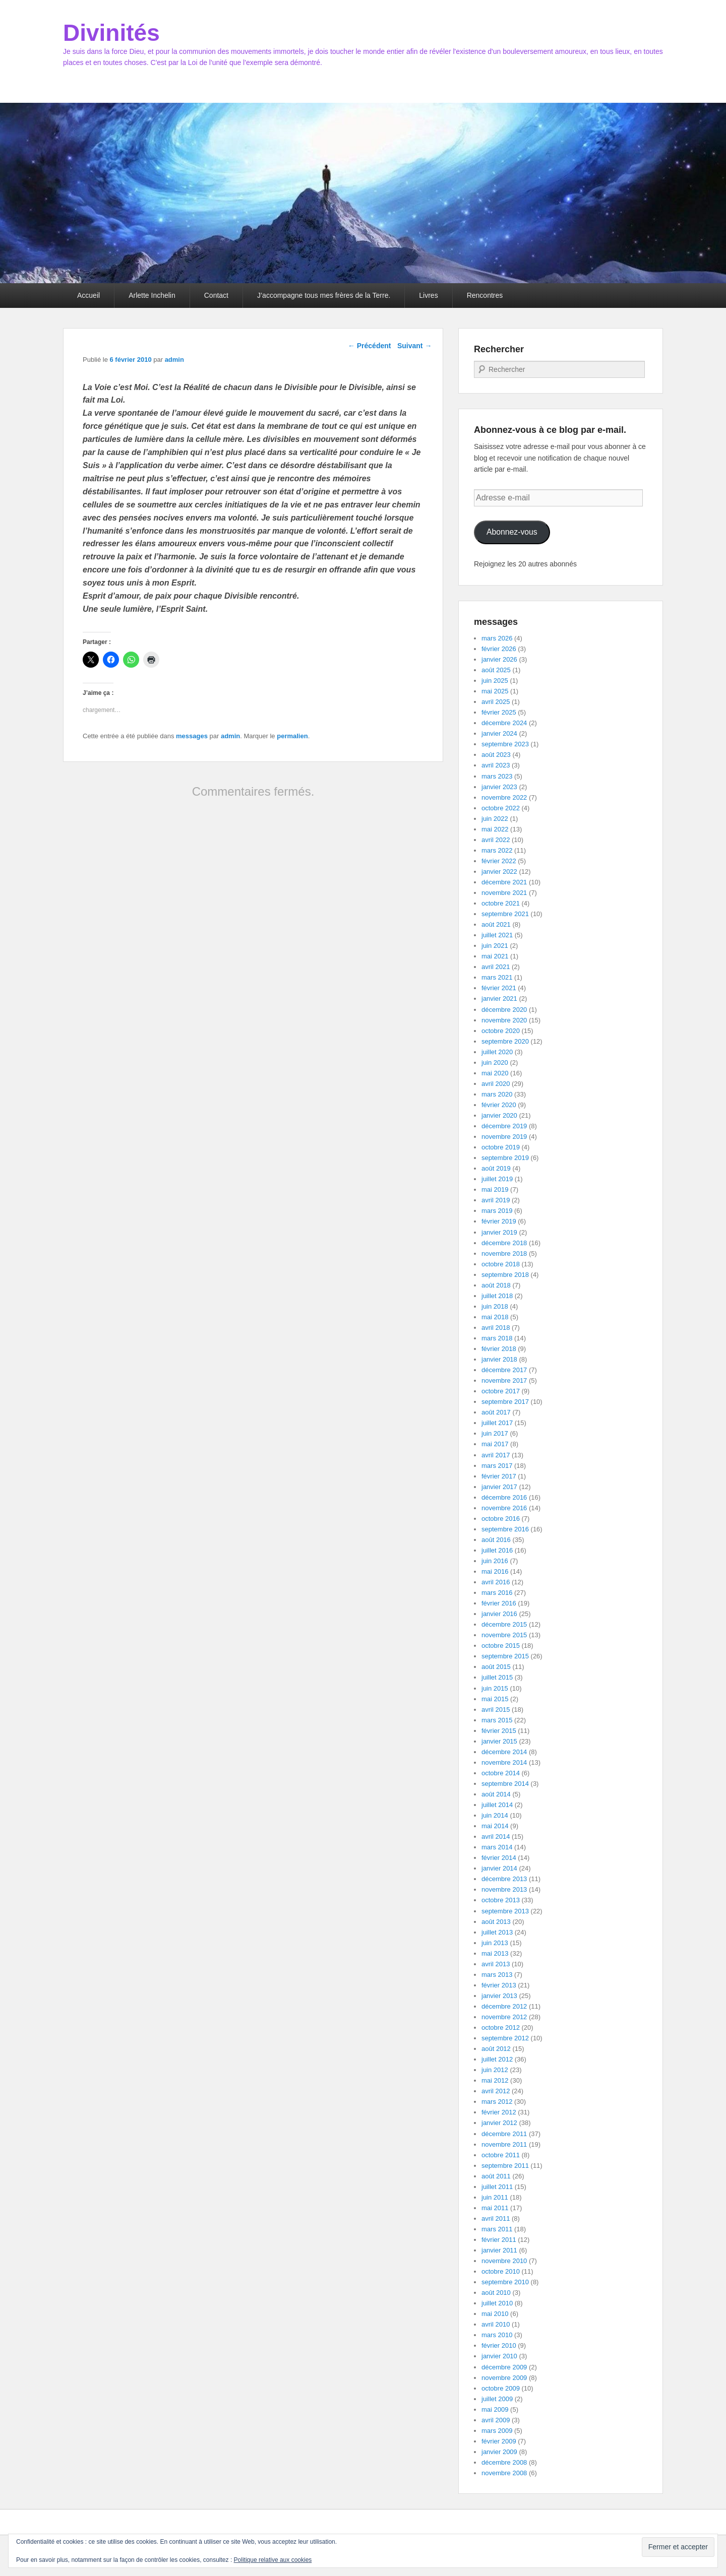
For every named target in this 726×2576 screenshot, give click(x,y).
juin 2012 (494, 2070)
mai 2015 (494, 1699)
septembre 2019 (505, 1158)
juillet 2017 (497, 1423)
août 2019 (496, 1168)
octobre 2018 (500, 1264)
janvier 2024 (499, 733)
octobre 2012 (500, 2027)
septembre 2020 (505, 1041)
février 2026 (498, 649)
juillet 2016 (497, 1550)
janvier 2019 (499, 1232)
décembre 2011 (504, 2134)
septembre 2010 (505, 2282)
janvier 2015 (499, 1741)
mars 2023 (496, 776)
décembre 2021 (504, 882)
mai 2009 (494, 2409)
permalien (292, 736)
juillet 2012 (497, 2059)
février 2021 (498, 988)
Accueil (88, 295)
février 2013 (498, 1985)
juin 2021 (494, 945)
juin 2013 (494, 1943)
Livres (428, 295)
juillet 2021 (497, 935)
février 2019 (498, 1221)
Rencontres (485, 295)
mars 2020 (496, 1094)
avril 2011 (495, 2218)
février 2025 (498, 712)
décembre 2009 (504, 2367)
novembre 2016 (504, 1508)
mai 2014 (494, 1826)
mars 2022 (496, 850)
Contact (216, 295)
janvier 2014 (499, 1868)
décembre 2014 (504, 1752)
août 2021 (496, 924)
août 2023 (496, 754)
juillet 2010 (497, 2303)
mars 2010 (496, 2335)
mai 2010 (494, 2313)
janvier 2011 (499, 2250)
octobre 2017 (500, 1391)
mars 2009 (496, 2430)
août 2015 (496, 1666)
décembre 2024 (504, 723)
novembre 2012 (504, 2017)
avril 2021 (495, 967)
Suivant (414, 346)
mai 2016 (494, 1571)
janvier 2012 (499, 2123)
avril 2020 (495, 1083)
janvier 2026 (499, 659)
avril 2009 (495, 2420)
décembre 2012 (504, 2006)
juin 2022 (494, 818)
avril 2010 (495, 2324)
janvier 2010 (499, 2356)
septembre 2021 (505, 914)
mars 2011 (496, 2229)
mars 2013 (496, 1974)
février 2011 (498, 2239)
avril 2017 (495, 1455)
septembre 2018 (505, 1274)
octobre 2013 (500, 1900)
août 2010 (496, 2292)
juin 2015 (494, 1688)
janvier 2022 (499, 871)
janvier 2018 (499, 1359)
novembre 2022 (504, 797)
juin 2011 (494, 2197)
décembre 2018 (504, 1243)
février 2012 (498, 2112)
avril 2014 (495, 1836)
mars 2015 (496, 1720)
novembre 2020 (504, 1020)
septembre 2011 (505, 2165)
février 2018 (498, 1349)
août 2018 (496, 1285)
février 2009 (498, 2441)
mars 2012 (496, 2101)
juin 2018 (494, 1306)
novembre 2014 (504, 1762)
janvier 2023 (499, 787)
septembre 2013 (505, 1911)
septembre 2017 (505, 1401)
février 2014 (498, 1857)
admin (174, 359)
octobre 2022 (500, 808)
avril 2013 (495, 1964)
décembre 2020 (504, 1009)
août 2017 (496, 1412)
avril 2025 (495, 701)
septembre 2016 (505, 1529)
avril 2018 (495, 1327)
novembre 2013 (504, 1889)
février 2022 (498, 861)
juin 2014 (494, 1815)
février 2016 (498, 1603)
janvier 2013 (499, 1996)
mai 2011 (494, 2208)
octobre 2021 (500, 903)
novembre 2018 (504, 1253)
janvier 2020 (499, 1115)
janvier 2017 (499, 1487)
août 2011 (496, 2176)
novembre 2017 (504, 1380)
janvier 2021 (499, 998)
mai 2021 (494, 956)
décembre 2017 (504, 1370)
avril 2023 (495, 765)
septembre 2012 (505, 2038)
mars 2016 (496, 1592)
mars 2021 (496, 977)
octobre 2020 (500, 1031)
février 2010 (498, 2345)
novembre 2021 (504, 892)
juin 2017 (494, 1433)
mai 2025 (494, 691)
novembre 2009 (504, 2377)
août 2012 (496, 2048)
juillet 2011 (497, 2187)
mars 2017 (496, 1465)
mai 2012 (494, 2080)
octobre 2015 (500, 1645)
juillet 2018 (497, 1296)
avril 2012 (495, 2091)
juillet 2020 (497, 1052)
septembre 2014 (505, 1783)
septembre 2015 (505, 1656)
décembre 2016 (504, 1497)
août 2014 (496, 1794)
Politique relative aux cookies (273, 2559)
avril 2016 (495, 1582)
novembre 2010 (504, 2261)
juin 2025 (494, 680)
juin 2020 (494, 1062)
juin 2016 (494, 1561)
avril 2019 (495, 1200)
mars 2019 (496, 1210)
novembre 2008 (504, 2473)
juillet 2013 (497, 1932)
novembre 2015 (504, 1635)
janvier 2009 (499, 2452)
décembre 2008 (504, 2462)
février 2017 (498, 1476)
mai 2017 (494, 1444)
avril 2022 (495, 840)
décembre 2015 (504, 1624)
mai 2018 (494, 1317)
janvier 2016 (499, 1614)
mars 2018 (496, 1338)
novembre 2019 (504, 1136)
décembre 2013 (504, 1879)
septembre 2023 (505, 744)
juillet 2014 (497, 1805)
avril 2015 (495, 1709)
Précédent (369, 346)
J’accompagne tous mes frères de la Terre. (323, 295)
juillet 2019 (497, 1179)
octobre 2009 (500, 2388)
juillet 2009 (497, 2399)
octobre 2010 (500, 2271)
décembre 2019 (504, 1126)
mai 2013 (494, 1953)
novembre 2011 (504, 2144)
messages (192, 736)
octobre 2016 (500, 1518)
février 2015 (498, 1730)
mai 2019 (494, 1189)
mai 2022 (494, 829)
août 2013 (496, 1921)
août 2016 (496, 1539)
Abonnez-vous (512, 532)
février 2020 (498, 1105)
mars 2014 (496, 1847)
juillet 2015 (497, 1677)
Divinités (111, 33)
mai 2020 (494, 1073)
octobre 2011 (500, 2155)
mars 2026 (496, 638)
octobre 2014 (500, 1773)
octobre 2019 (500, 1147)
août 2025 (496, 670)
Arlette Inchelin (152, 295)
